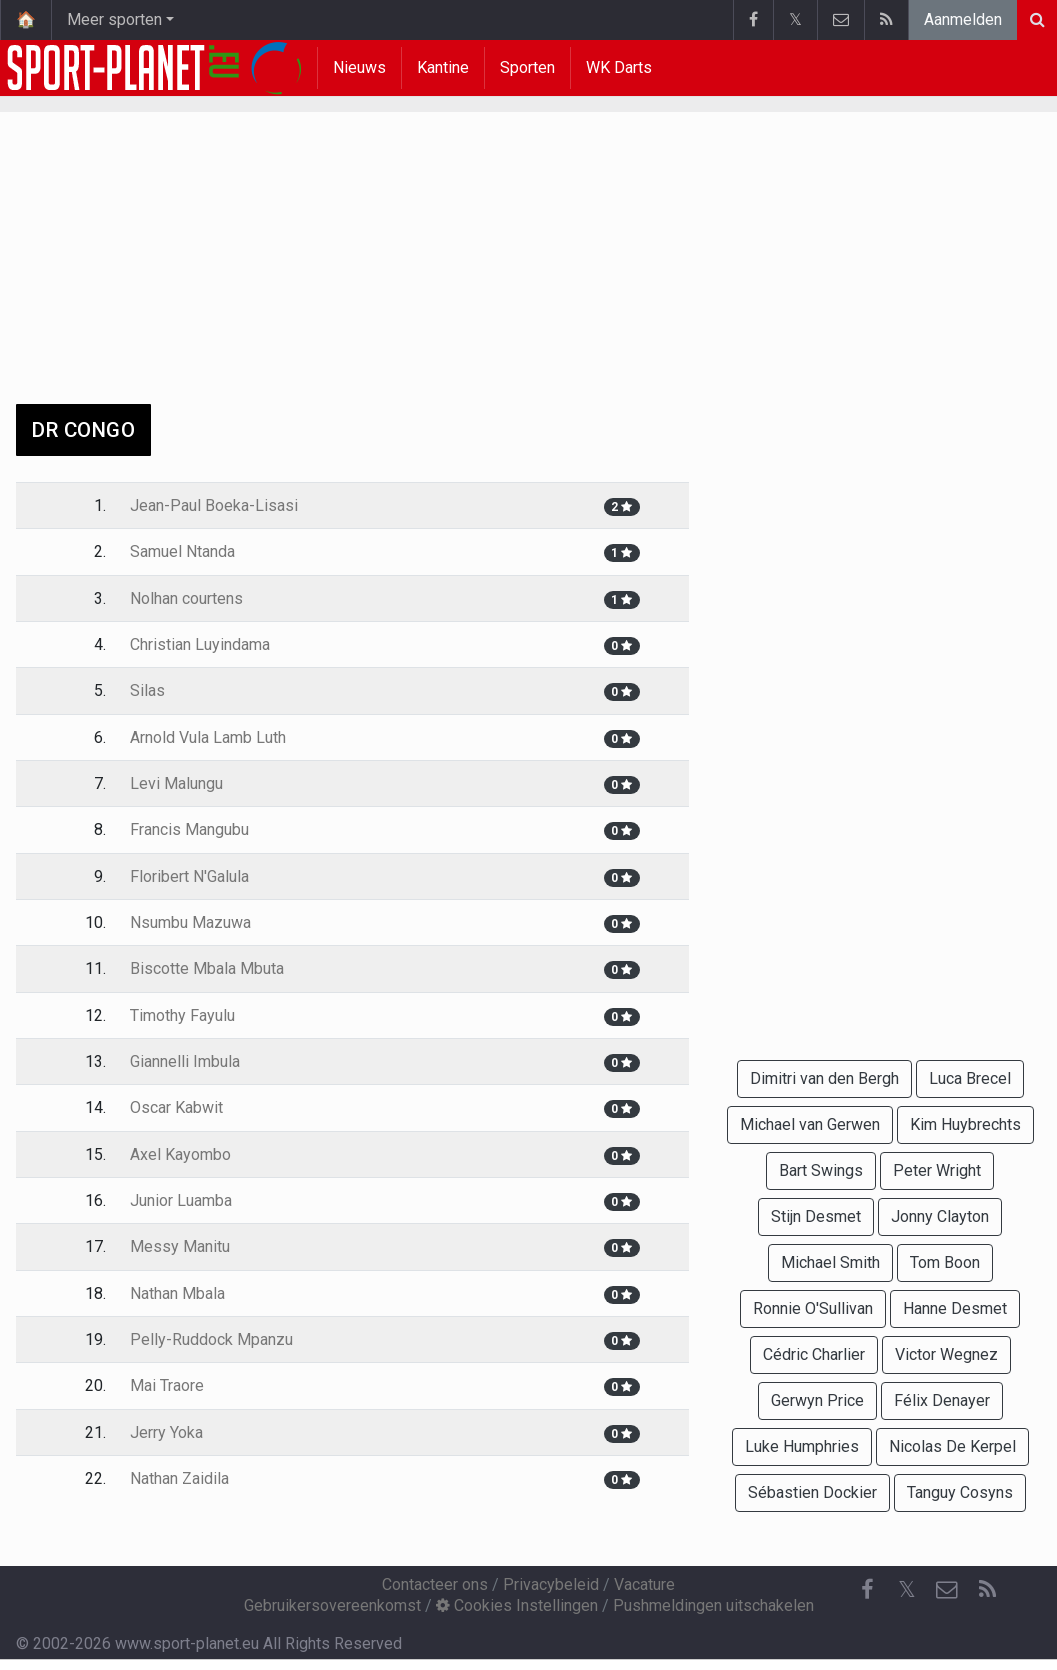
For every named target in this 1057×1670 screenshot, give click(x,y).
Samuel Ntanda (182, 551)
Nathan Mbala (177, 1293)
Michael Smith (830, 1262)
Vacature (644, 1584)
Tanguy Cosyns (960, 1492)
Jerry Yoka (166, 1432)
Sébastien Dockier (812, 1492)
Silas (147, 690)
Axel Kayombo (180, 1154)
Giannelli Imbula (185, 1061)
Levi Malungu (176, 783)
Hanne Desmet (955, 1308)
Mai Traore (167, 1385)
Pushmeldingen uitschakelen (713, 1605)
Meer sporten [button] (114, 19)
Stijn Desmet (816, 1216)
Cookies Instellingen (517, 1605)
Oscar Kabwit (176, 1107)
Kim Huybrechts (965, 1124)
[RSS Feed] (987, 1590)
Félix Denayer (942, 1400)
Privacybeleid (551, 1584)
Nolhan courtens (186, 598)
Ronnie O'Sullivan (813, 1308)
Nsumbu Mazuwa (190, 922)
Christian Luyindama (200, 644)
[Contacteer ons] (947, 1590)
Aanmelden (963, 19)
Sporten (527, 67)
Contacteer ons (435, 1584)
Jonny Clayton (940, 1216)
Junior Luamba (181, 1200)
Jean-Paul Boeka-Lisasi (214, 505)
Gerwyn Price (817, 1400)
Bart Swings (821, 1170)
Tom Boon (945, 1262)
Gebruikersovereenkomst (332, 1605)
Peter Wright (937, 1170)
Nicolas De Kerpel (952, 1446)
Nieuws (359, 67)
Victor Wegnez (946, 1354)
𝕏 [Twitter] (907, 1589)
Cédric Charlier (814, 1354)
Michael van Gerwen (810, 1124)
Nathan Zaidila (179, 1478)
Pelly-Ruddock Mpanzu (211, 1339)
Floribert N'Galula (189, 876)
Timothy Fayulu (182, 1015)
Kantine (443, 67)
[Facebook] (867, 1590)
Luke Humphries (802, 1446)
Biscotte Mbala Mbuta (207, 968)
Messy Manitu (180, 1246)
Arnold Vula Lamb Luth (208, 737)
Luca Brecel (970, 1078)
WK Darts (619, 67)
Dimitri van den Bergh (824, 1078)
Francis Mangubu (189, 829)
